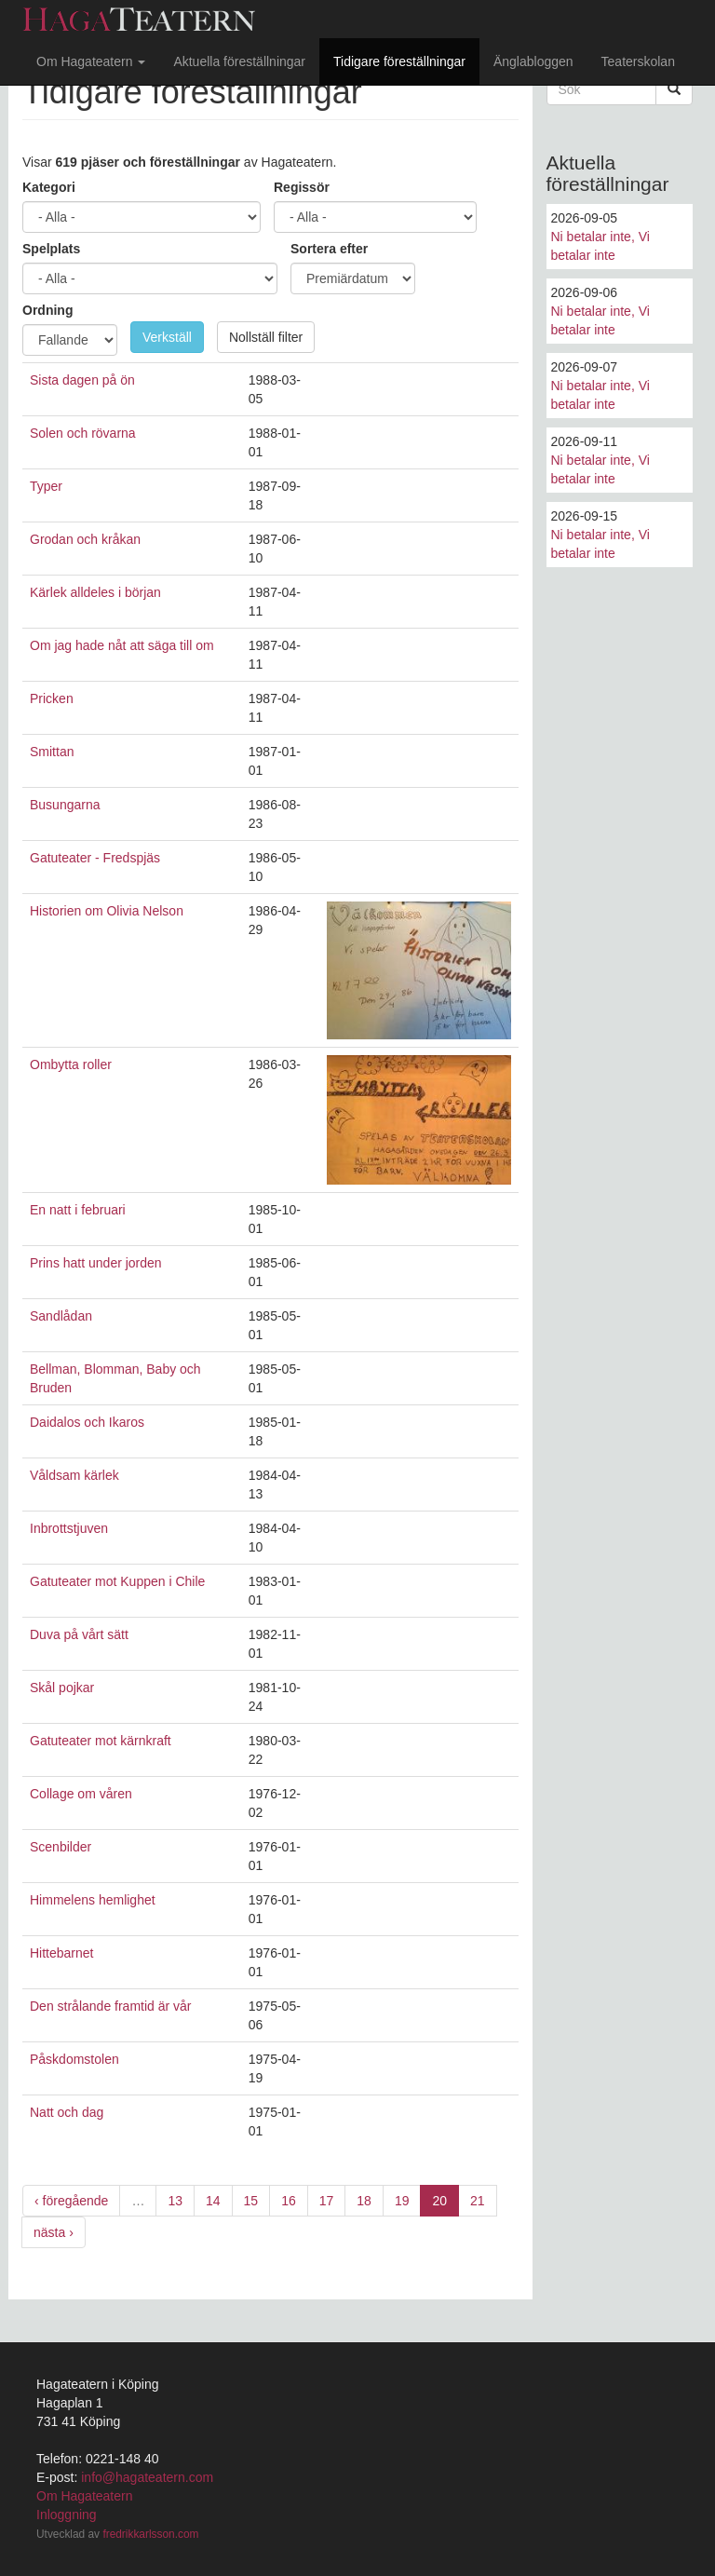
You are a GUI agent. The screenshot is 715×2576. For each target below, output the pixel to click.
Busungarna (65, 804)
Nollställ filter (266, 337)
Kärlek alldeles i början (95, 592)
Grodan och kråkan (85, 539)
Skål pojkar (62, 1687)
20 (439, 2200)
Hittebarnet (61, 1953)
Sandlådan (61, 1315)
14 (213, 2200)
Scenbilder (60, 1846)
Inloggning (66, 2514)
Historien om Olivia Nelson (106, 910)
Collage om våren (81, 1793)
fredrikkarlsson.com (150, 2534)
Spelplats (51, 248)
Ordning (47, 310)
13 (175, 2200)
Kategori (48, 187)
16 (288, 2200)
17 (326, 2200)
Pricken (52, 698)
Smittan (52, 751)
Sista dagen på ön (82, 380)
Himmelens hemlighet (92, 1899)
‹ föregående (71, 2200)
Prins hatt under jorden (96, 1262)
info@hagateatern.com (147, 2477)
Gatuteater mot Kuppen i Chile (117, 1581)
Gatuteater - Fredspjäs (95, 857)
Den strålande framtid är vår (111, 2006)
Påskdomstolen (74, 2059)
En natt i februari (78, 1209)
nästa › (54, 2232)
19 (402, 2200)
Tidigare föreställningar (399, 61)
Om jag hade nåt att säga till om (122, 645)
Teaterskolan (638, 61)
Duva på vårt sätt (79, 1634)
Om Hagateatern (90, 61)
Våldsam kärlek (74, 1475)
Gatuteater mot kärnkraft (100, 1740)
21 (477, 2200)
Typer (46, 486)
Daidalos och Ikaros (87, 1422)
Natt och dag (66, 2112)
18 (364, 2200)
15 (251, 2200)
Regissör (302, 187)
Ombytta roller (71, 1064)
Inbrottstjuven (69, 1528)
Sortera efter (329, 248)
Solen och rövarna (83, 433)
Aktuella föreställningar (239, 61)
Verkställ (167, 337)
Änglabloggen (533, 61)
